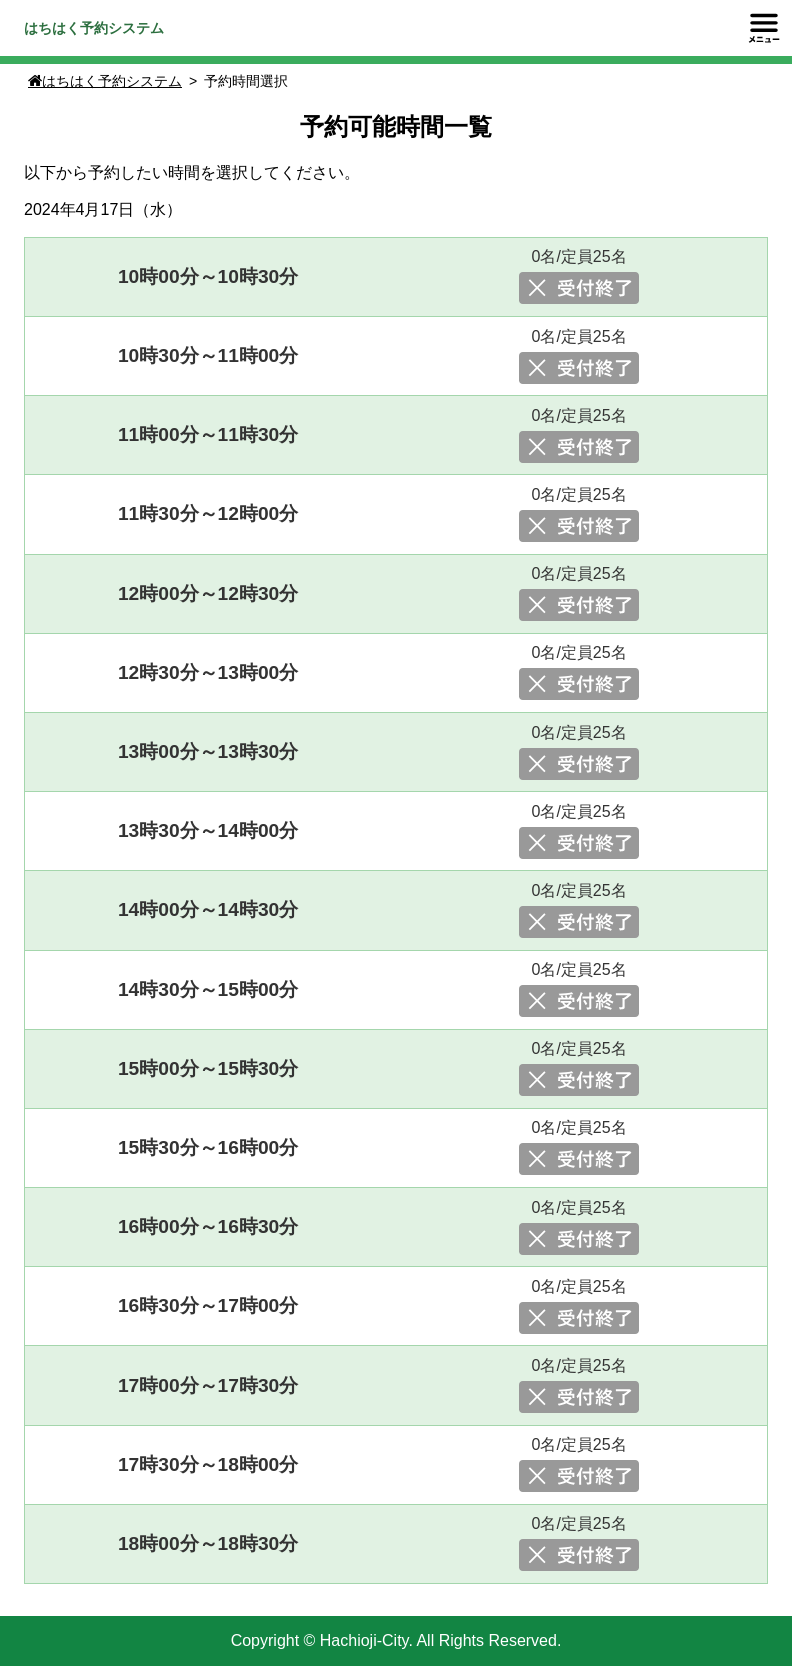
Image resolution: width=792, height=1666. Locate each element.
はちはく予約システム (94, 28)
